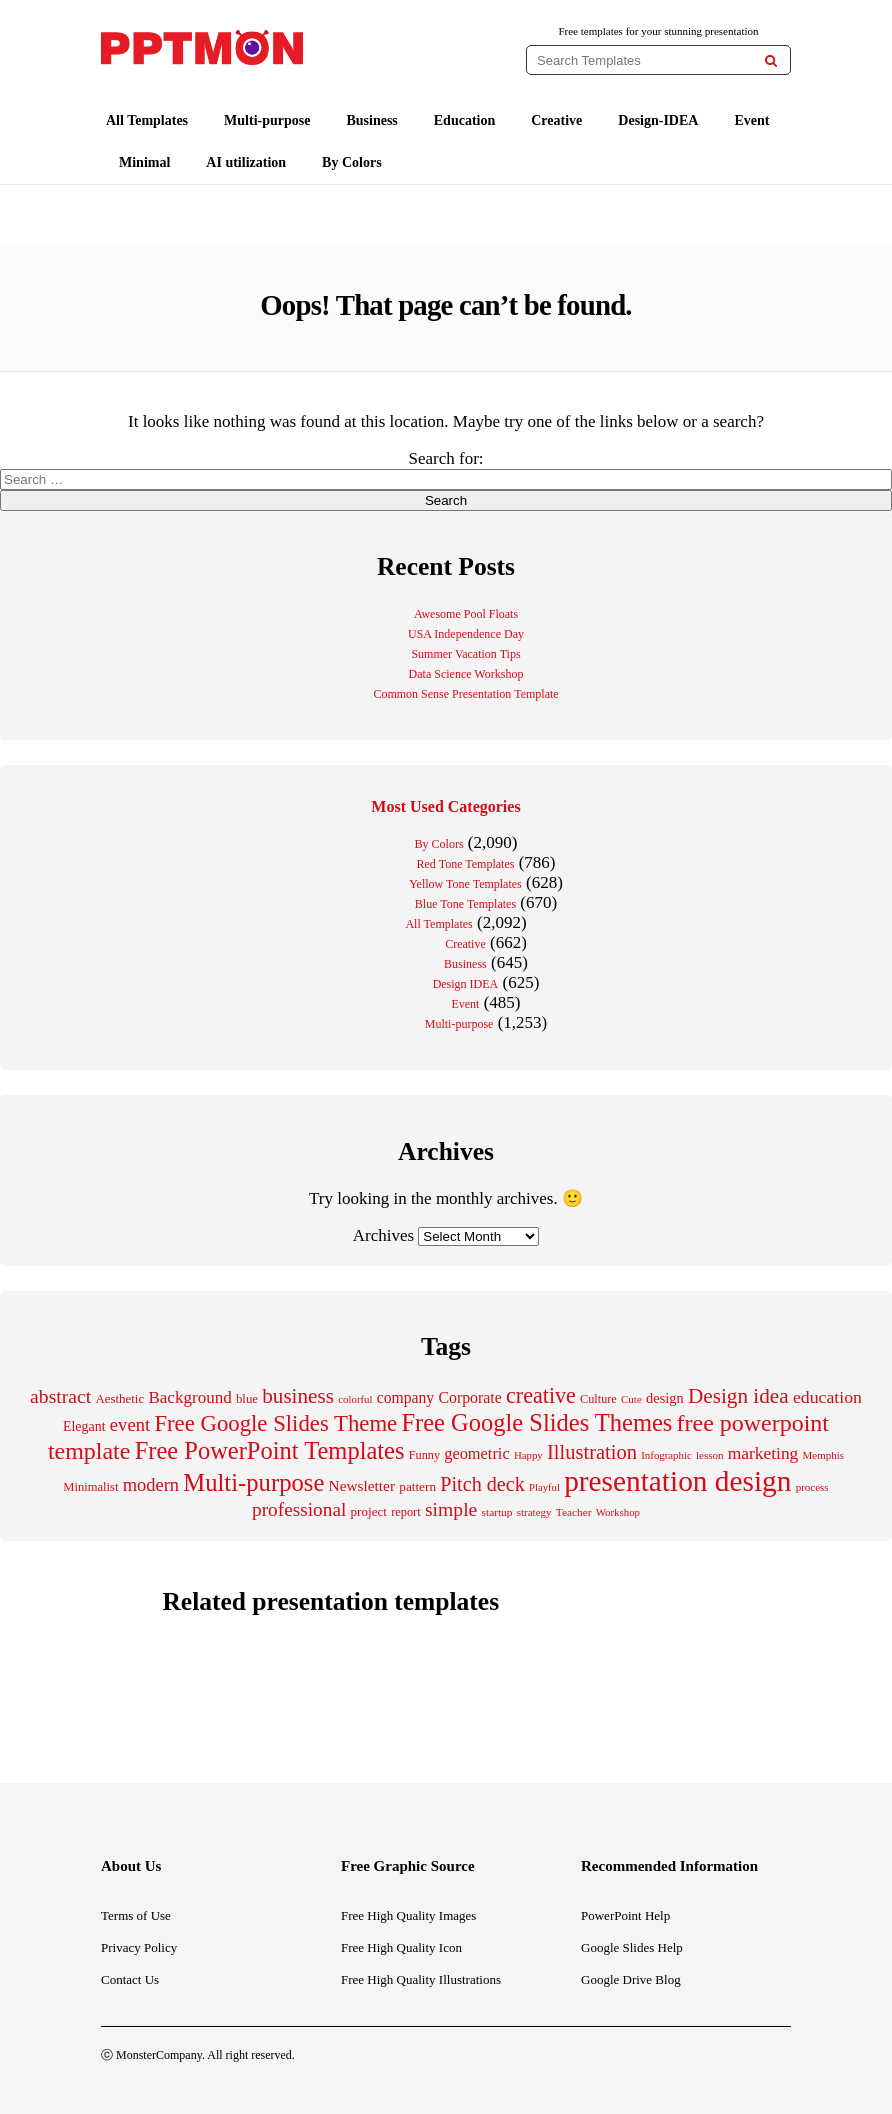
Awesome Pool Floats (466, 614)
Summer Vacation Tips (465, 654)
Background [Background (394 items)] (189, 1397)
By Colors (352, 162)
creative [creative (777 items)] (541, 1395)
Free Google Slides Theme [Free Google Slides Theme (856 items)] (275, 1423)
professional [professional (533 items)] (299, 1509)
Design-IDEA (658, 120)
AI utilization (246, 162)
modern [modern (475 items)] (151, 1485)
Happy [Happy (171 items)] (528, 1455)
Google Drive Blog (631, 1979)
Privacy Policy (139, 1947)
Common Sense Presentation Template (465, 694)
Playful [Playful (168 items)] (544, 1487)
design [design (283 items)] (665, 1398)
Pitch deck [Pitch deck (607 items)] (482, 1484)
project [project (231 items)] (369, 1511)
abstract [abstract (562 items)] (60, 1396)
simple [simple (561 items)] (451, 1509)
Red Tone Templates (466, 864)
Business (371, 120)
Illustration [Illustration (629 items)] (592, 1452)
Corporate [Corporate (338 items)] (469, 1397)
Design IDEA (466, 984)
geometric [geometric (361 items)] (476, 1453)
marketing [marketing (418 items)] (763, 1453)
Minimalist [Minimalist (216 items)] (90, 1487)
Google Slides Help (632, 1947)
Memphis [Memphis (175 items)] (824, 1455)
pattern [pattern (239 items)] (417, 1486)
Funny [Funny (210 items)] (424, 1455)
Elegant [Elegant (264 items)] (84, 1426)
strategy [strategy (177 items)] (534, 1512)
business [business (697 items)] (298, 1396)
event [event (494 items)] (130, 1424)
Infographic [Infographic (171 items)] (666, 1455)
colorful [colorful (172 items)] (355, 1399)
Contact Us (130, 1979)
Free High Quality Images (408, 1915)
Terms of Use (136, 1915)
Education (464, 120)
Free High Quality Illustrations (421, 1979)
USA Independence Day (466, 634)
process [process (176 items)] (812, 1487)
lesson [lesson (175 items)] (710, 1455)
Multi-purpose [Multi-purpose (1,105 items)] (253, 1482)
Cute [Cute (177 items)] (631, 1399)
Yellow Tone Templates (465, 884)
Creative (556, 120)
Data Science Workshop (466, 674)
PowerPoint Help (625, 1915)
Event (751, 120)
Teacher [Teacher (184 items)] (574, 1512)
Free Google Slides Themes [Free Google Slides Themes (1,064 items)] (536, 1422)
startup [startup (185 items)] (497, 1512)
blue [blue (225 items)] (247, 1399)
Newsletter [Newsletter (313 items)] (362, 1485)
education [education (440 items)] (827, 1397)
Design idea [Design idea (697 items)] (738, 1396)
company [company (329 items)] (405, 1397)
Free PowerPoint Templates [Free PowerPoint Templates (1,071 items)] (270, 1450)
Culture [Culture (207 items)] (598, 1399)
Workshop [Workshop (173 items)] (618, 1512)
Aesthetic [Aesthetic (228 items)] (119, 1398)
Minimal (144, 162)
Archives (383, 1235)
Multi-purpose (267, 120)
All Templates (147, 120)
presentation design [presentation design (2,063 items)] (677, 1481)
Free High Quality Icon (401, 1947)
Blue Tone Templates (465, 904)
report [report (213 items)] (406, 1512)
